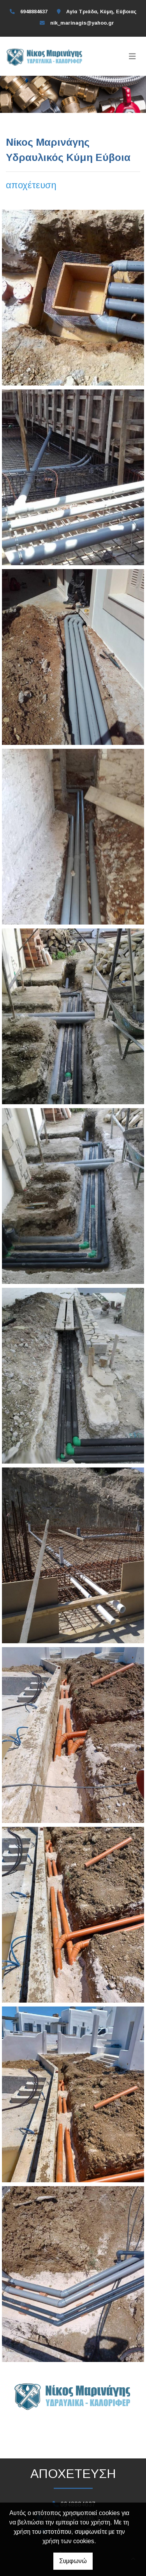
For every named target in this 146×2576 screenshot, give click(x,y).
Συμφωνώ (73, 2561)
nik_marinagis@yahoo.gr (82, 23)
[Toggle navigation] (132, 56)
